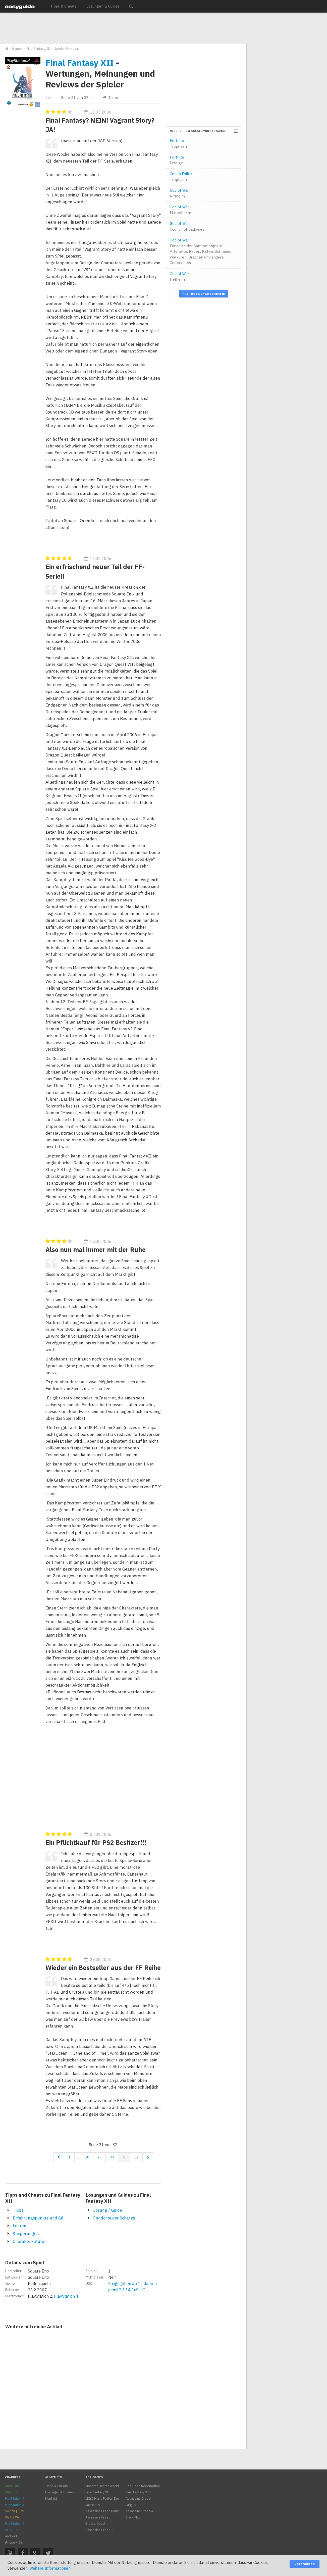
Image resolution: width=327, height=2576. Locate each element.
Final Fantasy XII (79, 62)
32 (136, 2157)
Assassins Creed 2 (99, 2530)
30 (112, 2157)
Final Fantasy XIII (138, 2492)
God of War (179, 193)
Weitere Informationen (50, 2568)
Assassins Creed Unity (102, 2511)
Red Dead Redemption (143, 2486)
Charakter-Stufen (30, 2241)
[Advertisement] (123, 28)
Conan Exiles (181, 176)
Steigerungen (26, 2233)
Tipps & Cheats (63, 6)
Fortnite (178, 143)
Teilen (111, 97)
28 (87, 2157)
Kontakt (51, 2498)
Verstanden (304, 2564)
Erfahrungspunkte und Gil (38, 2218)
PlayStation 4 (66, 2296)
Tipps (18, 2210)
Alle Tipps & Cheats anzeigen (204, 293)
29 (99, 2157)
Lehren (19, 2226)
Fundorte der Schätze (114, 2218)
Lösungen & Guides (102, 6)
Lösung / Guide (107, 2210)
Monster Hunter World (102, 2486)
